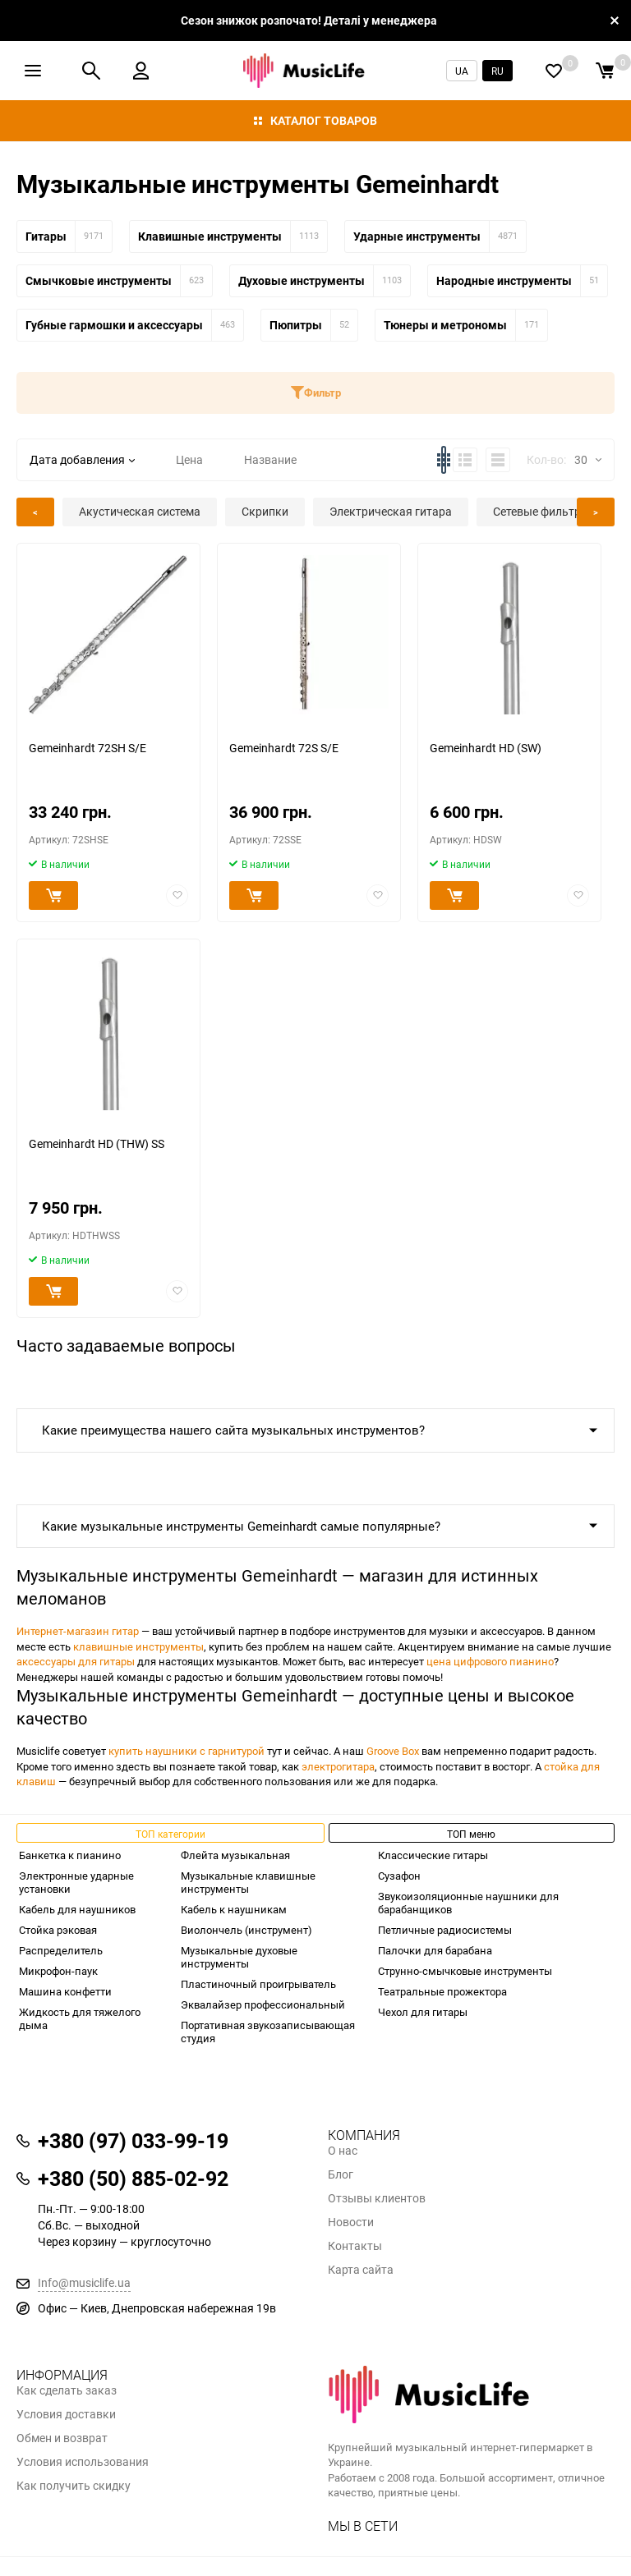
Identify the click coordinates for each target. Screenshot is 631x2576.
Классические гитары (433, 1855)
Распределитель (61, 1950)
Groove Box (392, 1750)
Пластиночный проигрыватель (258, 1984)
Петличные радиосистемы (445, 1929)
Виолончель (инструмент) (246, 1929)
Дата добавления (82, 459)
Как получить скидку (73, 2485)
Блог (340, 2174)
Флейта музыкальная (235, 1855)
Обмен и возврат (62, 2438)
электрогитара (338, 1766)
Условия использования (82, 2462)
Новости (351, 2222)
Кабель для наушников (77, 1909)
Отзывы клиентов (377, 2198)
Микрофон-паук (58, 1970)
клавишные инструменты (138, 1646)
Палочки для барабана (435, 1950)
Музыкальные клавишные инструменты (248, 1882)
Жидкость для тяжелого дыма (79, 2018)
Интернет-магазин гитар (77, 1630)
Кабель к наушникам (234, 1909)
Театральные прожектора (442, 1991)
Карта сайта (361, 2269)
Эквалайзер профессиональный (263, 2004)
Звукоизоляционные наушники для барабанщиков (468, 1903)
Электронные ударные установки (76, 1882)
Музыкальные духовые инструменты (239, 1957)
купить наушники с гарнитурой (186, 1750)
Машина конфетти (65, 1991)
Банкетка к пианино (70, 1855)
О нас (342, 2150)
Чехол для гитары (422, 2011)
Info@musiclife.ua (84, 2282)
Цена (189, 459)
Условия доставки (66, 2414)
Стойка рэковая (58, 1929)
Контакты (355, 2246)
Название (270, 459)
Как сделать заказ (66, 2390)
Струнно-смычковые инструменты (465, 1970)
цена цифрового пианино (490, 1661)
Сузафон (399, 1875)
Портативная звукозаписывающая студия (268, 2032)
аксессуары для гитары (75, 1661)
